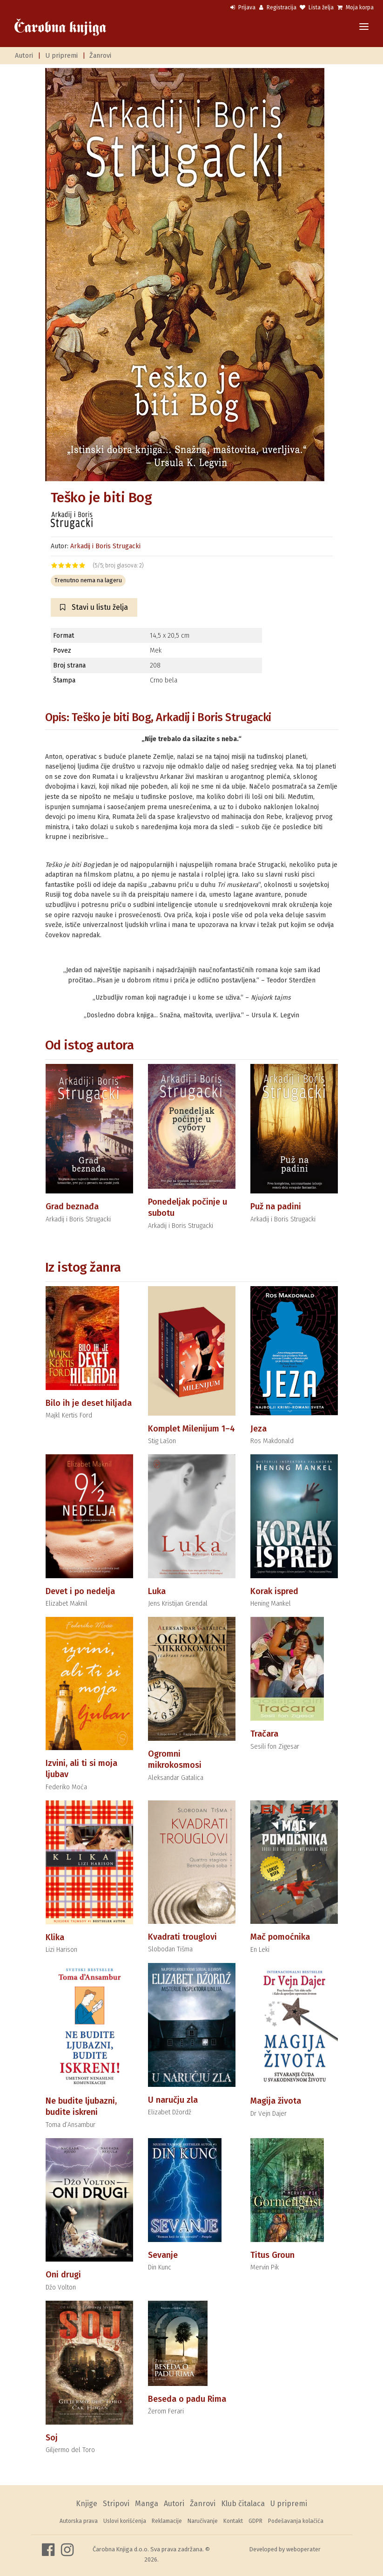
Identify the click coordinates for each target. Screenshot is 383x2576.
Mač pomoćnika (280, 1937)
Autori (24, 56)
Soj (52, 2438)
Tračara (264, 1734)
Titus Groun (272, 2255)
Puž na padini (275, 1206)
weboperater (303, 2549)
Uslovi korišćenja (124, 2521)
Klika (55, 1937)
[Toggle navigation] (364, 27)
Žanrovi (100, 56)
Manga (146, 2503)
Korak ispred (274, 1591)
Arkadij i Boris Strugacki (105, 546)
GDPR (255, 2521)
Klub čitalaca (243, 2503)
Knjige (86, 2503)
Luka (157, 1591)
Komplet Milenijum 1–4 (191, 1429)
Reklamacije (167, 2521)
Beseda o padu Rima (187, 2399)
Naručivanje (203, 2521)
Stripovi (116, 2503)
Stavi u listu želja (94, 607)
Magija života (275, 2101)
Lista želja (317, 7)
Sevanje (163, 2255)
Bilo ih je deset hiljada (89, 1403)
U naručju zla (173, 2100)
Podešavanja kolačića (295, 2521)
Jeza (258, 1429)
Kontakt (233, 2521)
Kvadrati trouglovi (182, 1937)
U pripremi (61, 56)
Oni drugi (63, 2274)
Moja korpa (355, 7)
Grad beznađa (72, 1206)
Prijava (242, 7)
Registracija (277, 7)
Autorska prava (79, 2521)
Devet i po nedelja (80, 1591)
